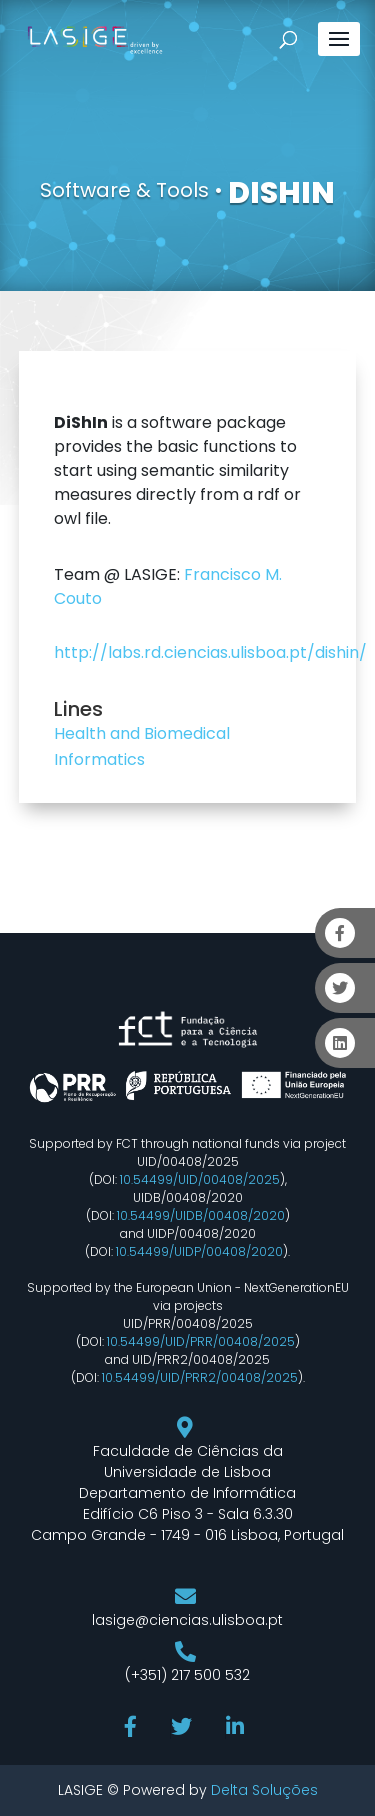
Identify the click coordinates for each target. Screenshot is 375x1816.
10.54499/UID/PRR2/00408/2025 (200, 1377)
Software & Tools (124, 190)
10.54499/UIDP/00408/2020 (199, 1251)
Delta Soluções (264, 1790)
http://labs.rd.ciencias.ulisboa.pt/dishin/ (210, 652)
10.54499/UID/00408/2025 (200, 1179)
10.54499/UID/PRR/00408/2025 (201, 1341)
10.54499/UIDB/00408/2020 (201, 1215)
